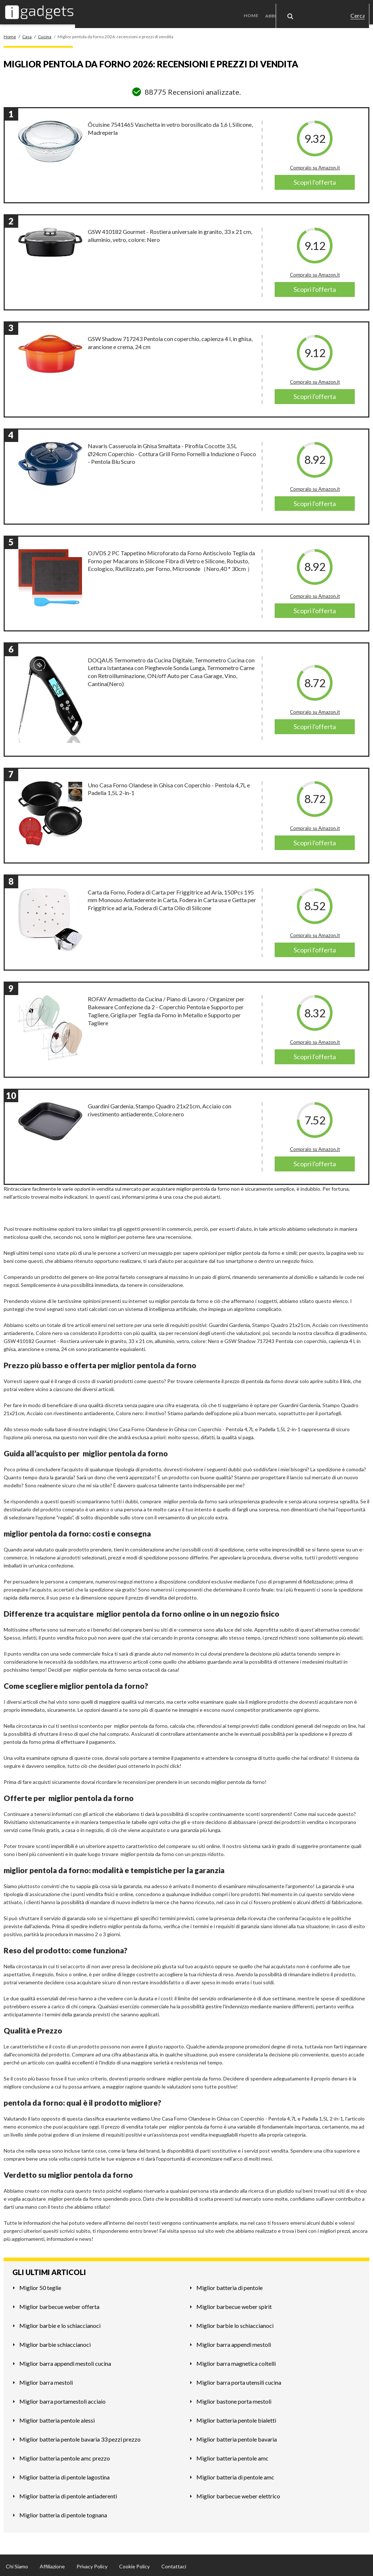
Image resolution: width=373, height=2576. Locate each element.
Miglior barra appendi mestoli (233, 2342)
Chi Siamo (17, 2564)
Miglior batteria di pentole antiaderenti (68, 2493)
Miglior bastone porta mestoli (233, 2399)
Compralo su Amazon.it (315, 166)
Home (253, 10)
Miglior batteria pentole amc (232, 2455)
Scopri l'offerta (315, 180)
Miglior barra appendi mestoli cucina (65, 2361)
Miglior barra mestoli (46, 2380)
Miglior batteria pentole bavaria (236, 2437)
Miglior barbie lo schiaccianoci (235, 2323)
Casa (322, 10)
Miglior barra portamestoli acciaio (62, 2399)
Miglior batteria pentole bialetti (236, 2418)
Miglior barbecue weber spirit (234, 2304)
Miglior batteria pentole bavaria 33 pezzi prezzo (80, 2437)
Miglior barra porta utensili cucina (238, 2380)
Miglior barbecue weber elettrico (238, 2493)
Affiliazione (52, 2564)
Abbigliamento (285, 10)
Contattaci (173, 2564)
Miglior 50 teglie (40, 2285)
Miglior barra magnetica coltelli (236, 2361)
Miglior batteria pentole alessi (57, 2418)
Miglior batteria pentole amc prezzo (64, 2455)
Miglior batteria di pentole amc (235, 2474)
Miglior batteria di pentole (229, 2285)
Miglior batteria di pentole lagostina (64, 2474)
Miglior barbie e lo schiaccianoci (60, 2323)
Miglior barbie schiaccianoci (55, 2342)
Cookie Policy (134, 2564)
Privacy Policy (91, 2564)
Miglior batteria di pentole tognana (63, 2512)
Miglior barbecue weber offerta (59, 2304)
